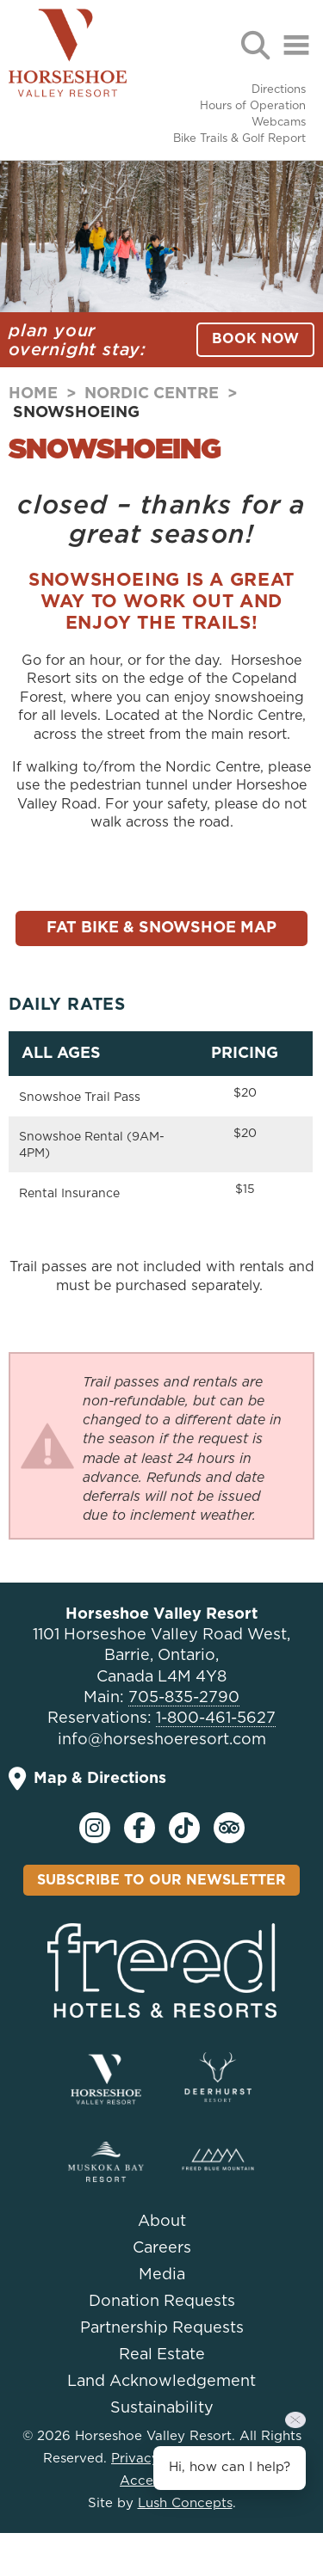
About (162, 2221)
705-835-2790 (183, 1698)
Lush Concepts (185, 2503)
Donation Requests (162, 2301)
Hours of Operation (253, 106)
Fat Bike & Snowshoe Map (161, 928)
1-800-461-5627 (216, 1718)
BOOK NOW (255, 339)
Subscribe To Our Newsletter (161, 1880)
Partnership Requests (162, 2328)
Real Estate (162, 2355)
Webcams (279, 122)
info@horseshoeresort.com (162, 1740)
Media (162, 2275)
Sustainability (162, 2408)
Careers (162, 2248)
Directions (279, 89)
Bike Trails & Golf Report (239, 138)
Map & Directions (87, 1779)
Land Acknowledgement (161, 2381)
